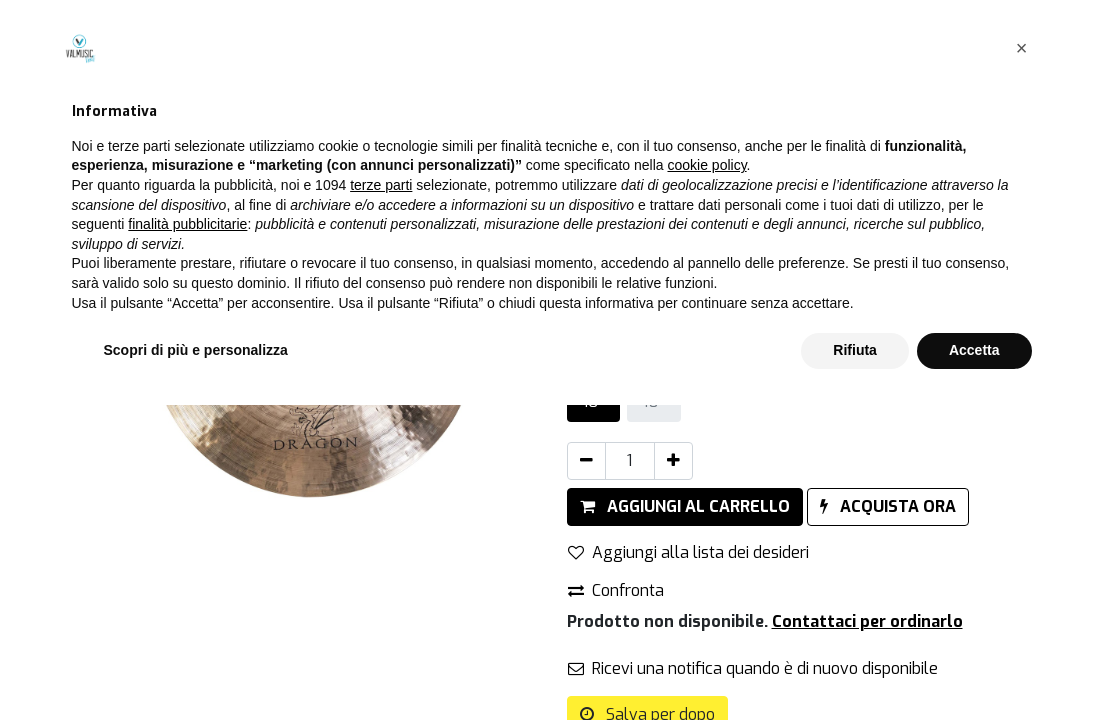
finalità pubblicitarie (187, 539)
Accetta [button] (974, 665)
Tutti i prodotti (618, 98)
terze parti (381, 500)
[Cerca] (516, 99)
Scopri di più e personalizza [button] (196, 665)
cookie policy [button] (706, 481)
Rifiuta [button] (855, 665)
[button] (1022, 363)
